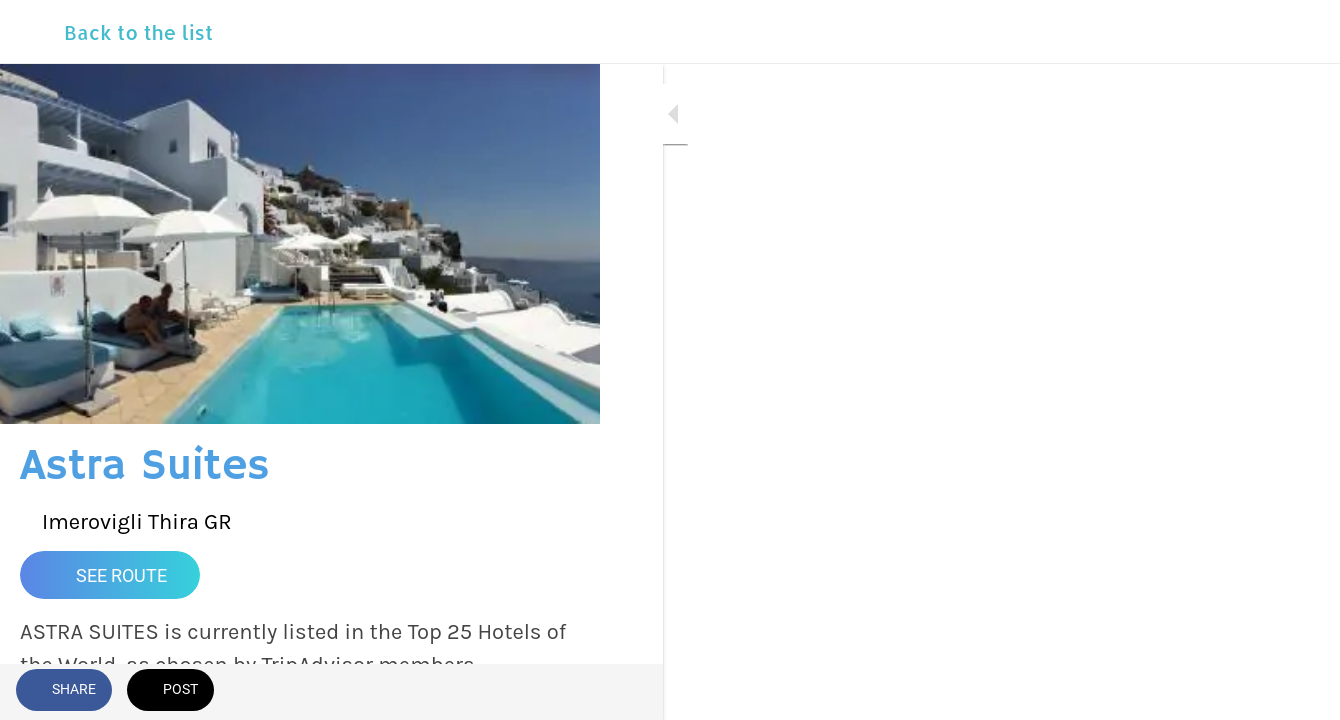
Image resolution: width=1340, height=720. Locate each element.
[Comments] (560, 692)
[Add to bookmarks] (512, 692)
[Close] (32, 32)
